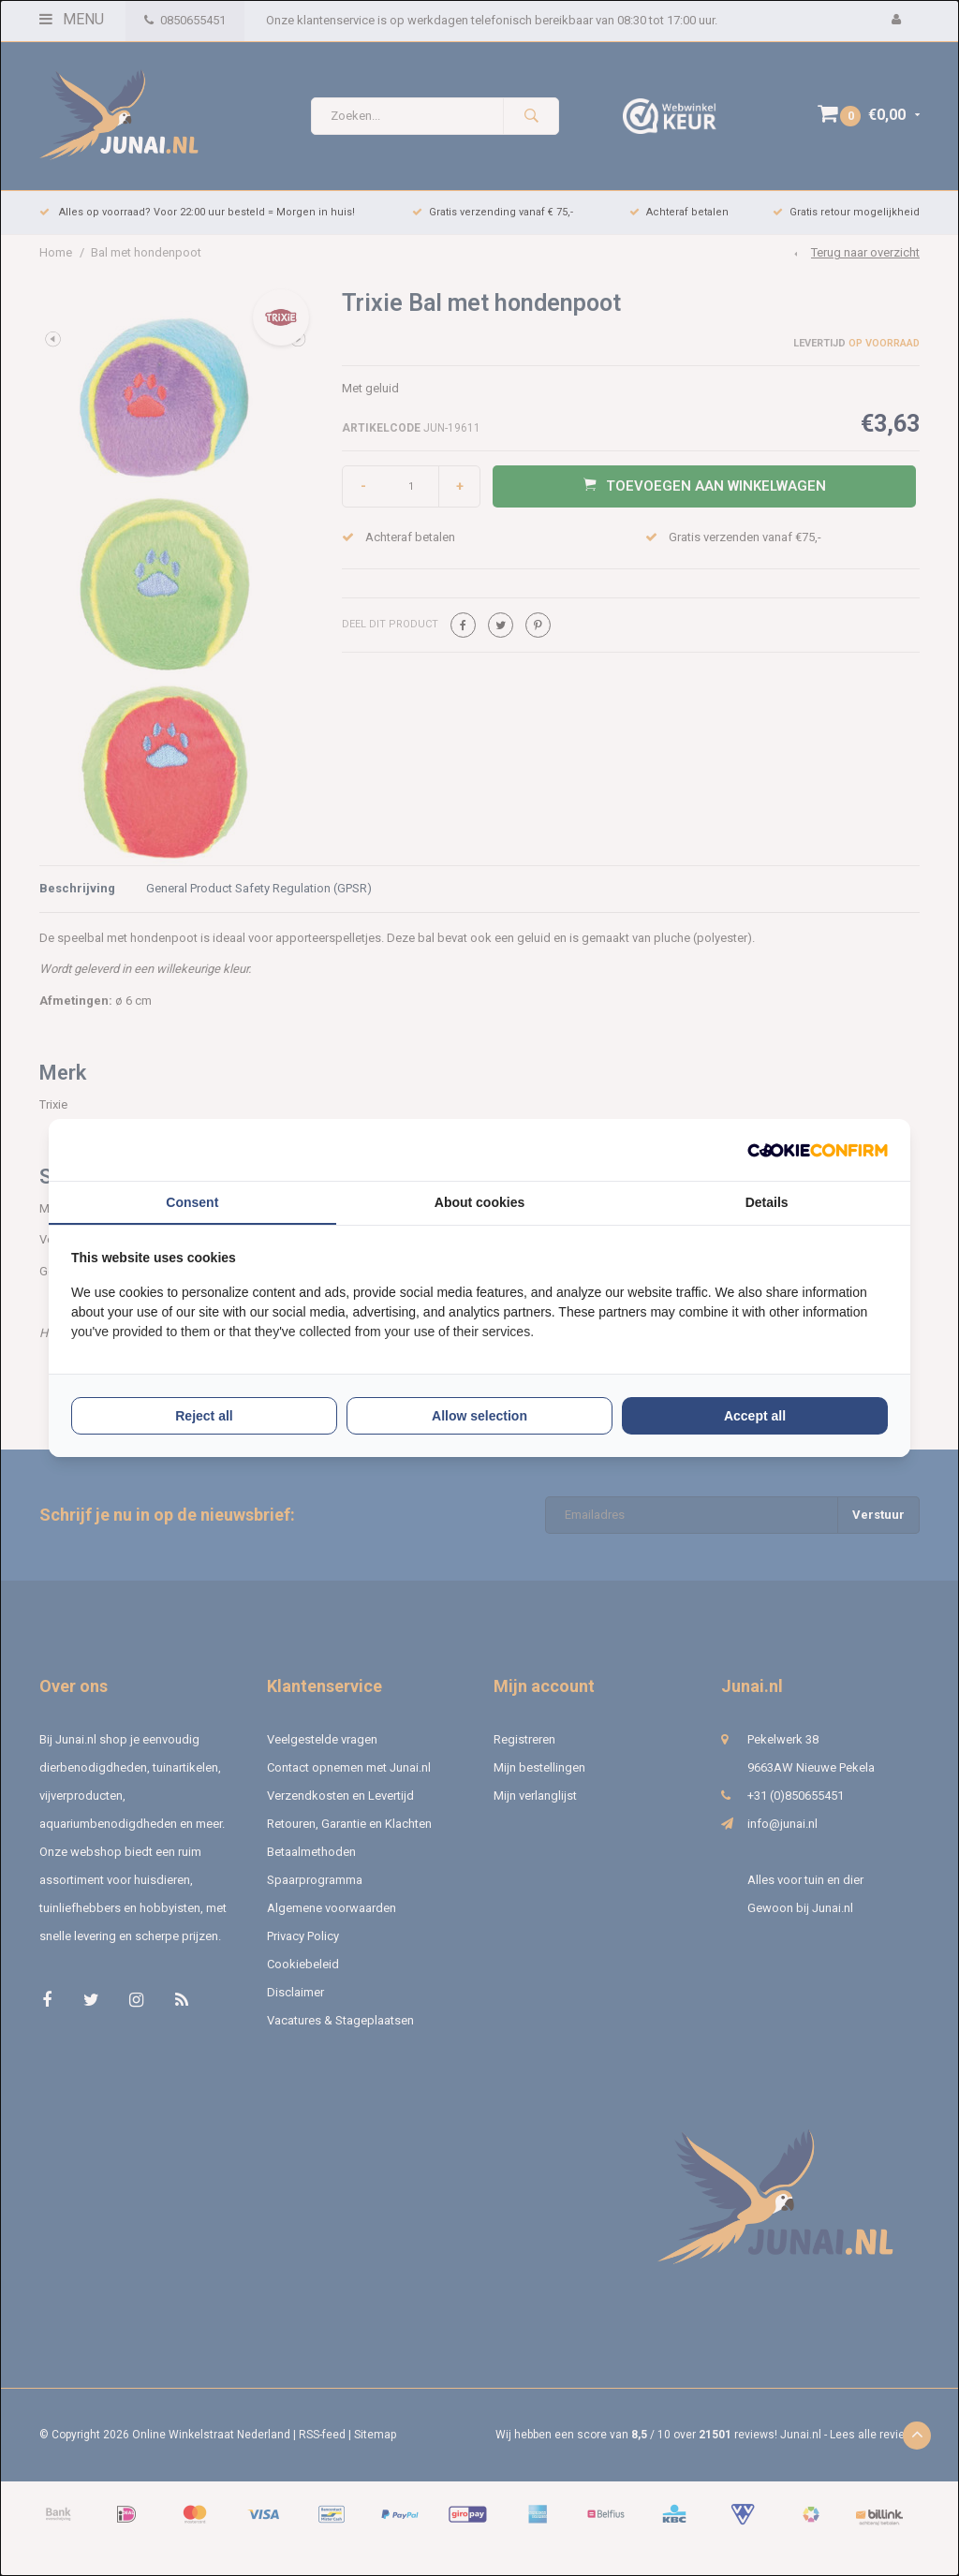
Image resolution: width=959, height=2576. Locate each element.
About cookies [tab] (479, 1202)
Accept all (755, 1415)
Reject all (203, 1415)
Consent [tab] (192, 1202)
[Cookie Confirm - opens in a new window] (817, 1150)
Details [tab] (767, 1202)
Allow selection (479, 1415)
